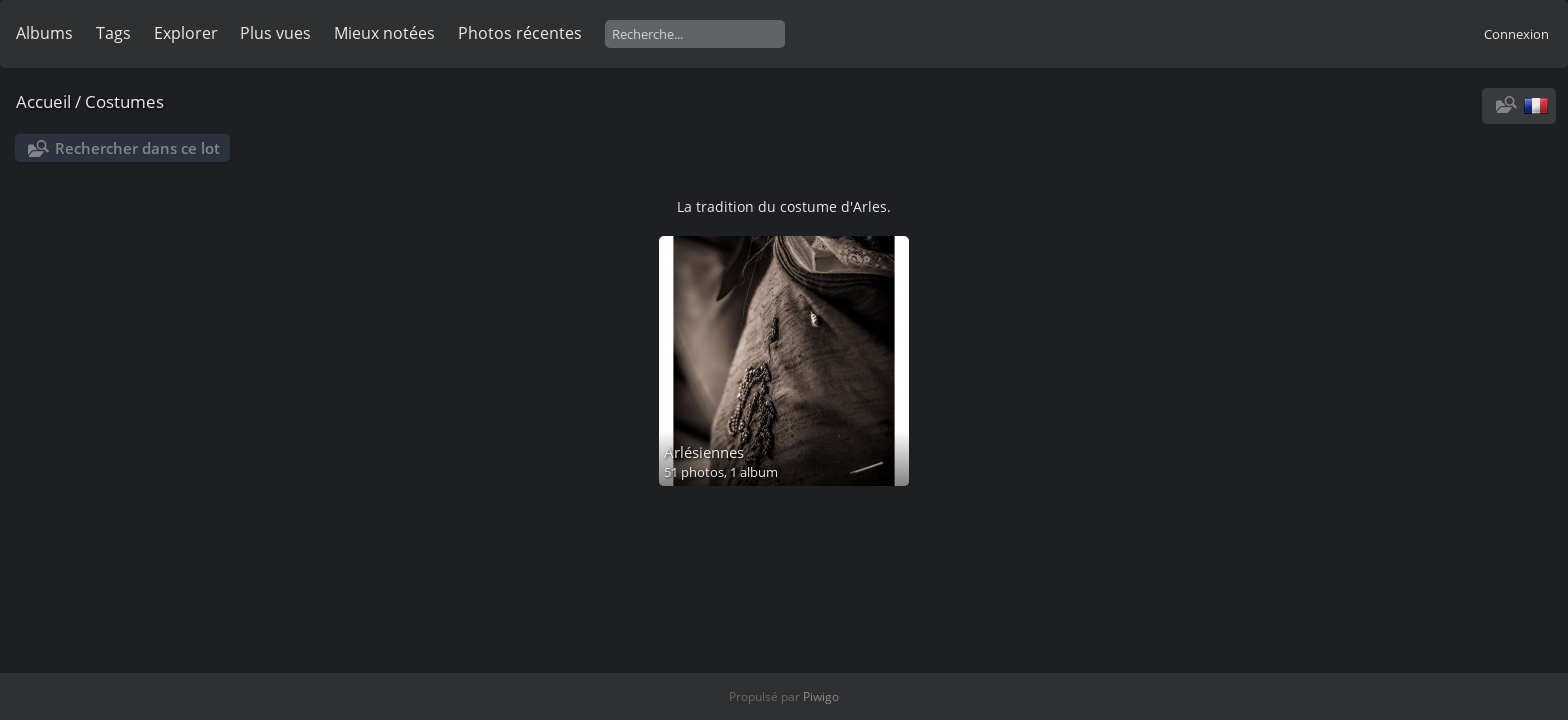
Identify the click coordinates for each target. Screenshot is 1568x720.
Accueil (43, 101)
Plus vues (275, 33)
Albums (44, 33)
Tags (113, 33)
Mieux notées (384, 33)
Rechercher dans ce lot (137, 148)
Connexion (1516, 34)
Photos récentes (520, 33)
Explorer (186, 33)
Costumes (124, 101)
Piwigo (821, 696)
